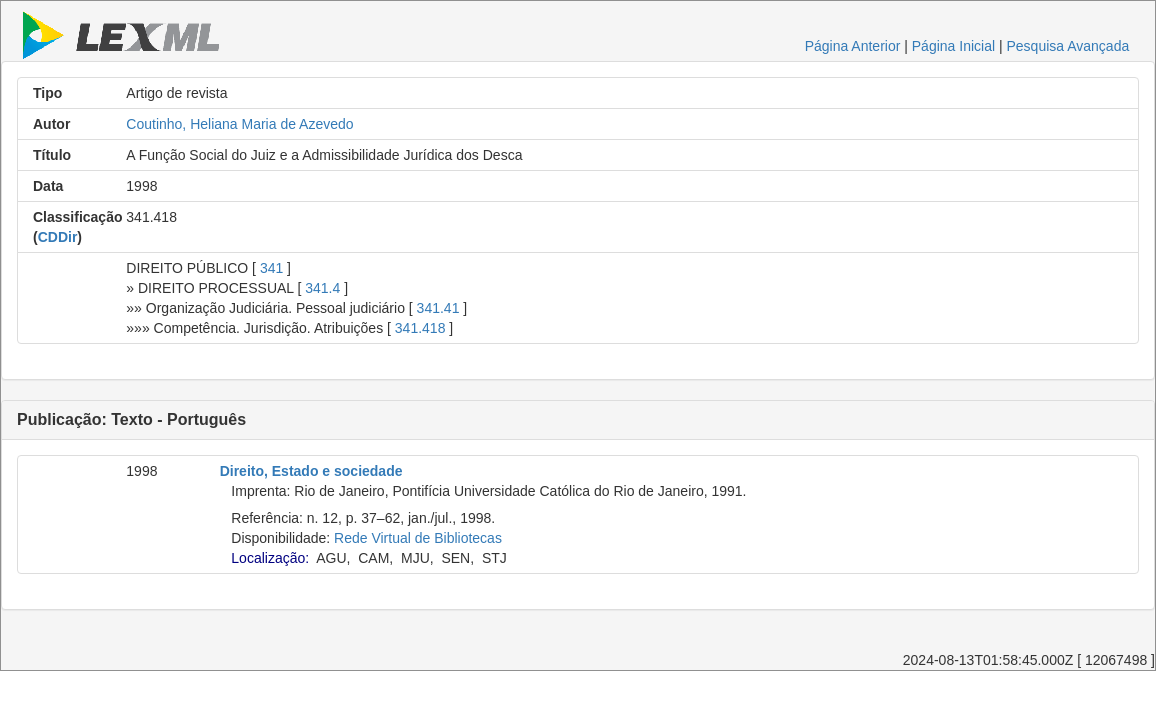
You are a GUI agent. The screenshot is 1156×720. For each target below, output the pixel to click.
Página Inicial (953, 46)
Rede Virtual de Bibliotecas (418, 538)
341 (271, 268)
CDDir (58, 237)
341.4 (322, 288)
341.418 (420, 328)
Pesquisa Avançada (1067, 46)
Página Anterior (853, 46)
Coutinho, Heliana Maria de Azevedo (239, 124)
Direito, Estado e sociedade (311, 471)
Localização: (270, 558)
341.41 (438, 308)
